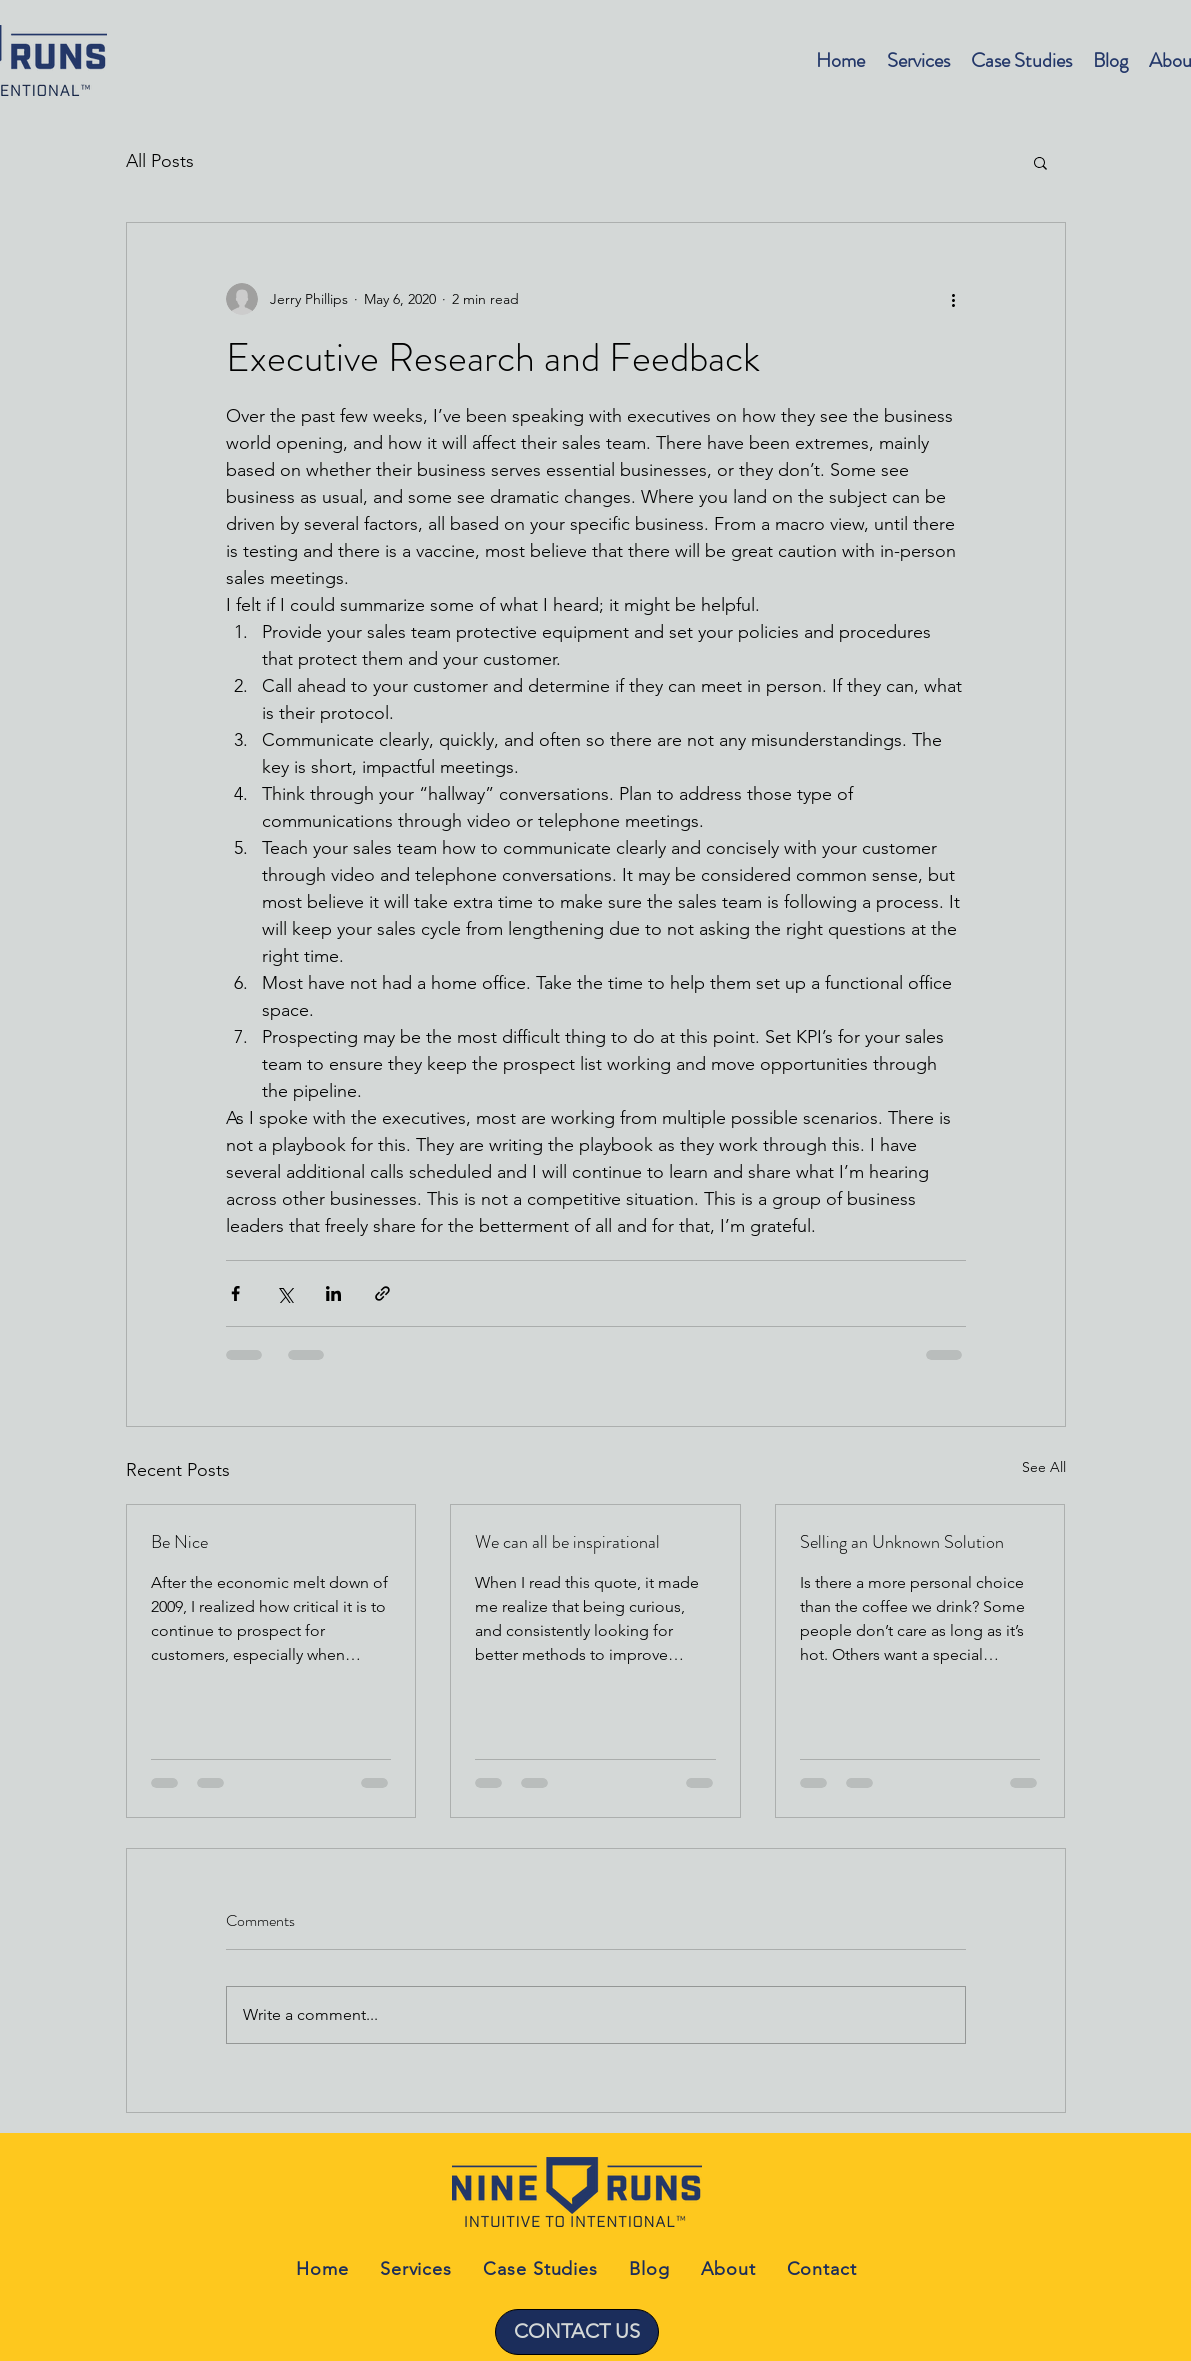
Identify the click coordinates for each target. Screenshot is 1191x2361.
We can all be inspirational (567, 1542)
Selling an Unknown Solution (902, 1542)
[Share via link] (382, 1293)
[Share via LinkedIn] (333, 1293)
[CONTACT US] (577, 2332)
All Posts (160, 161)
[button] (1040, 162)
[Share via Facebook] (235, 1293)
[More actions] (954, 299)
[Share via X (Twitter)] (284, 1293)
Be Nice (179, 1542)
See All (1044, 1467)
